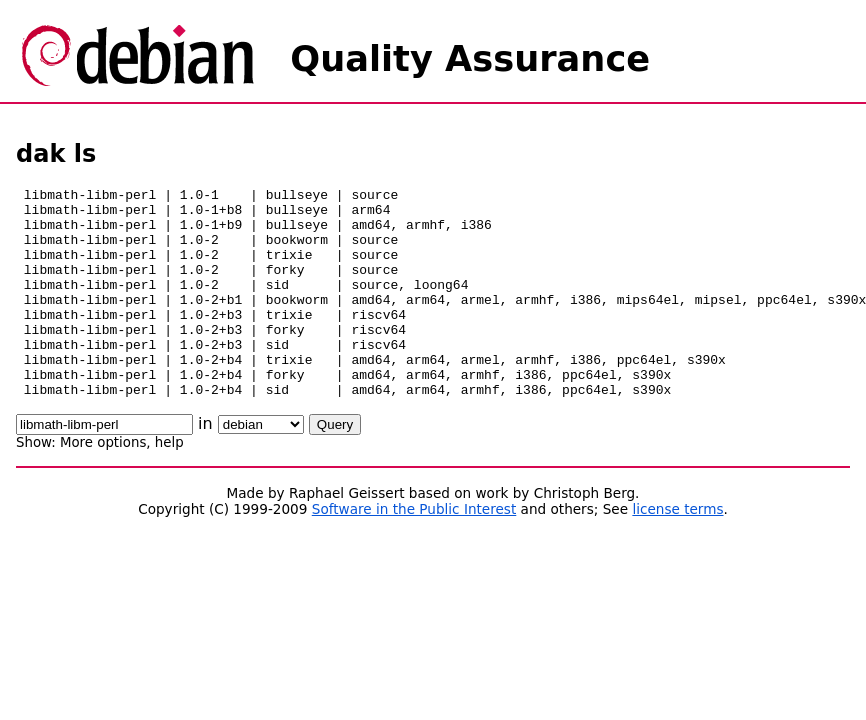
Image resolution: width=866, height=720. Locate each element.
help (169, 484)
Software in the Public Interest (414, 551)
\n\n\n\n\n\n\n (261, 466)
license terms (677, 551)
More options (103, 484)
